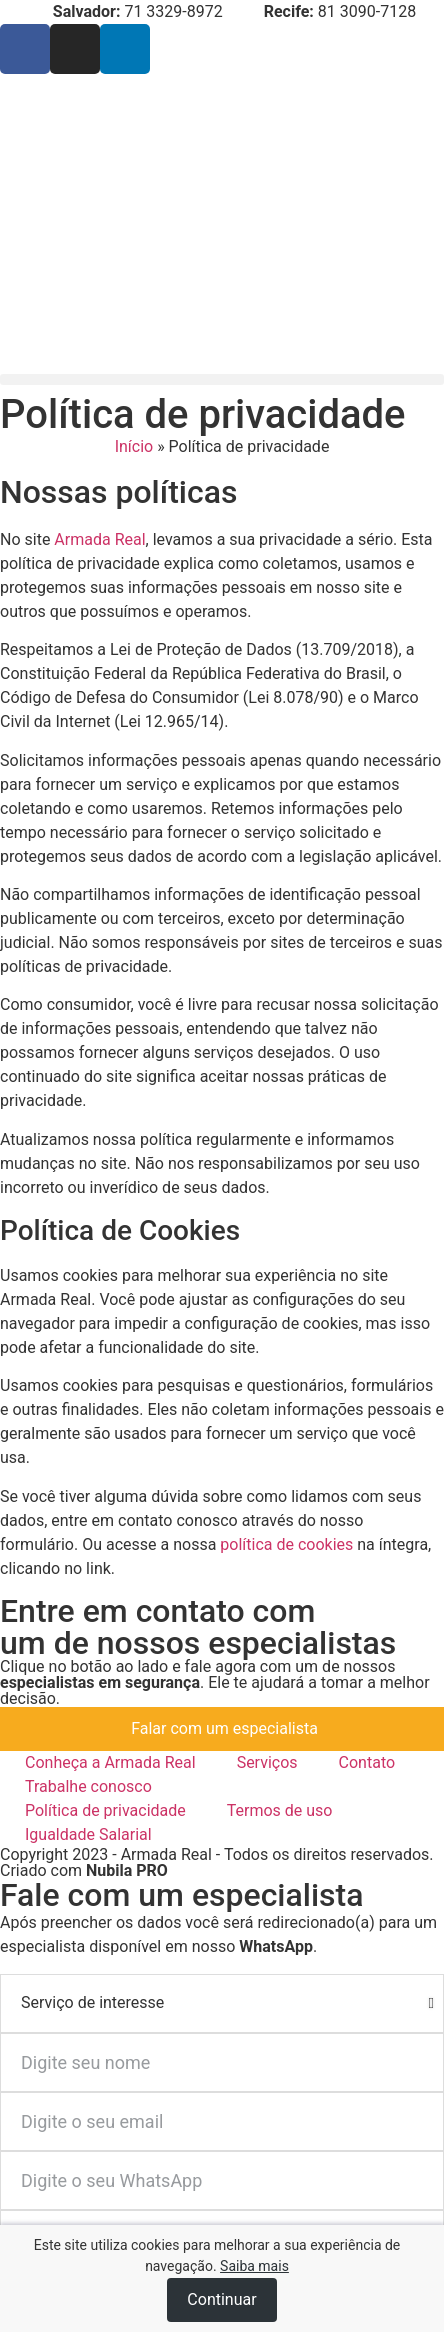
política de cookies (286, 1544)
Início (134, 446)
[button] (222, 379)
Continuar (221, 2299)
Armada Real (99, 539)
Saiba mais (254, 2266)
